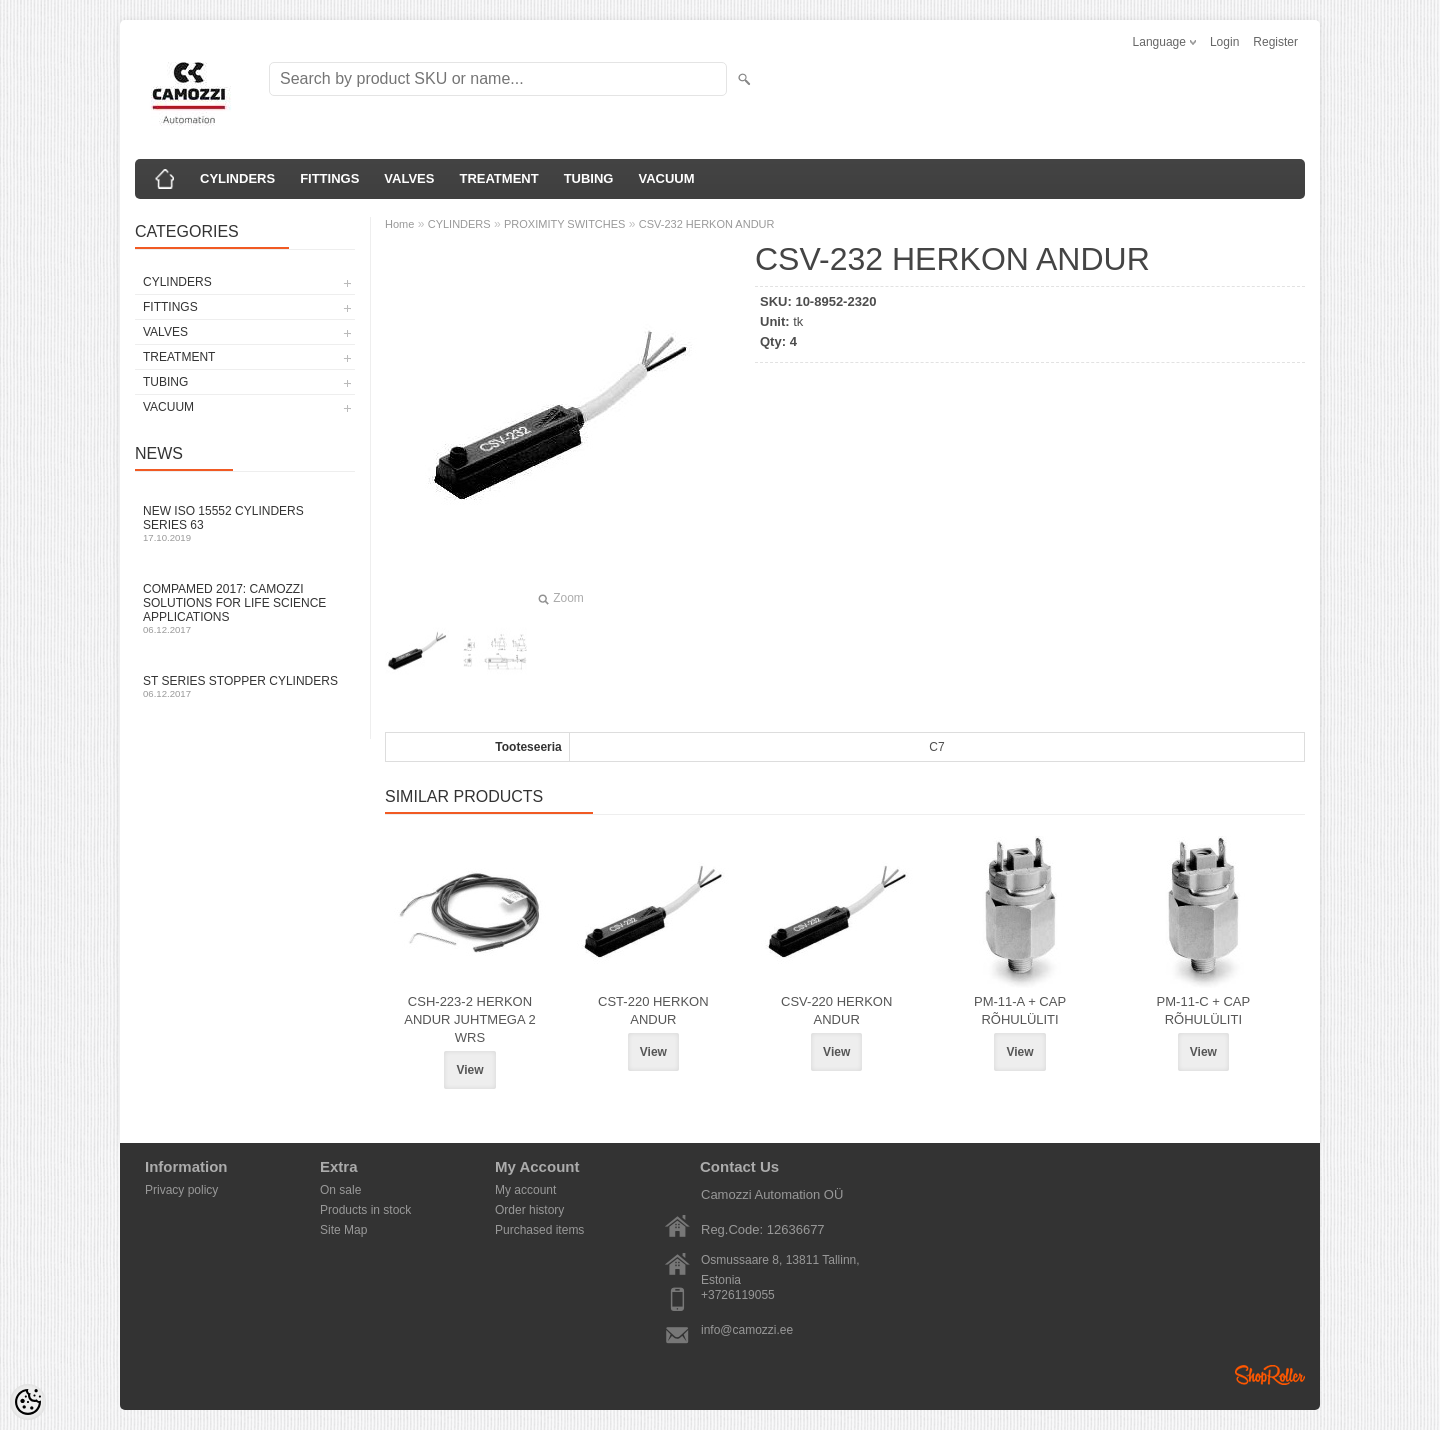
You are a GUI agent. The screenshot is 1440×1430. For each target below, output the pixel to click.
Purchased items (539, 1230)
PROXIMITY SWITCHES (564, 224)
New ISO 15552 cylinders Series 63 (245, 523)
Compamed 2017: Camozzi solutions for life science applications (245, 608)
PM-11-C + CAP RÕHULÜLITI (1204, 1010)
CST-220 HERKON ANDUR (653, 1010)
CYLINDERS (237, 178)
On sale (340, 1190)
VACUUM (666, 178)
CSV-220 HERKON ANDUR (836, 1010)
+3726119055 (738, 1295)
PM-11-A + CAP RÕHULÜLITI (1020, 1010)
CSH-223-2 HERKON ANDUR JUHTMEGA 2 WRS (469, 1019)
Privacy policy (181, 1190)
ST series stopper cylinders (245, 686)
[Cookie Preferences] (28, 1402)
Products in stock (365, 1210)
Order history (529, 1210)
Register (1275, 42)
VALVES (409, 178)
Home (399, 224)
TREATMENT (498, 178)
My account (525, 1190)
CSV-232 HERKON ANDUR (707, 224)
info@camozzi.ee (747, 1330)
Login (1224, 42)
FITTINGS (329, 178)
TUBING (589, 178)
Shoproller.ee (1270, 1375)
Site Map (343, 1230)
